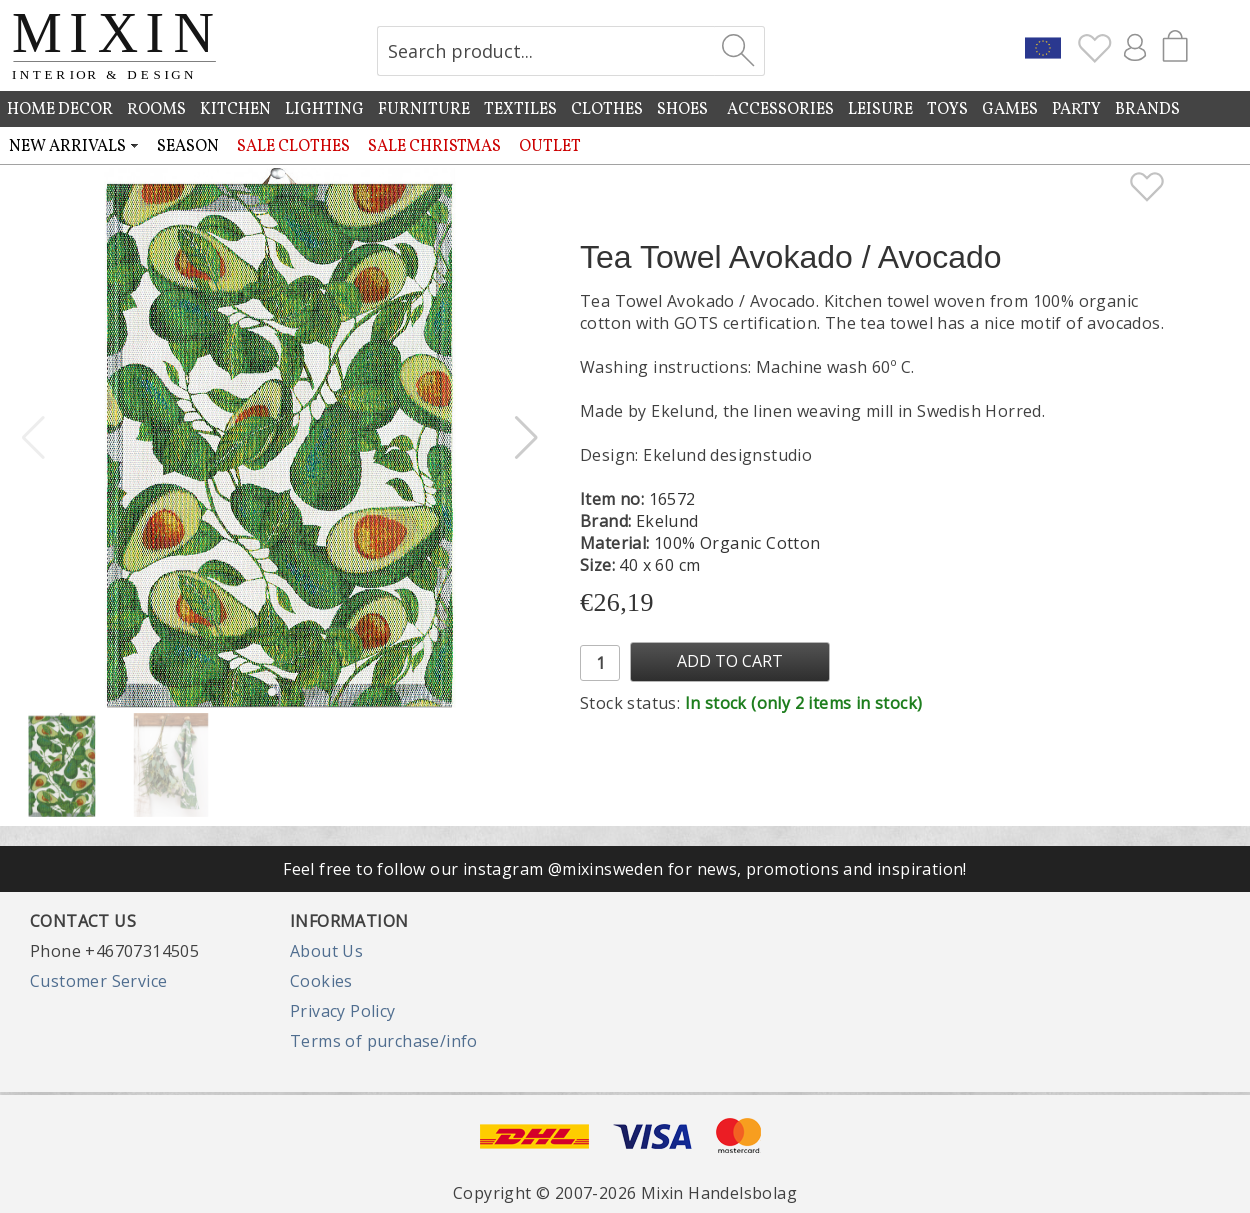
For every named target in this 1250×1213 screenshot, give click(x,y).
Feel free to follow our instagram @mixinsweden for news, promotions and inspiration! (625, 869)
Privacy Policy (343, 1011)
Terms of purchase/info (384, 1041)
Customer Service (98, 981)
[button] (526, 438)
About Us (326, 951)
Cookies (321, 981)
